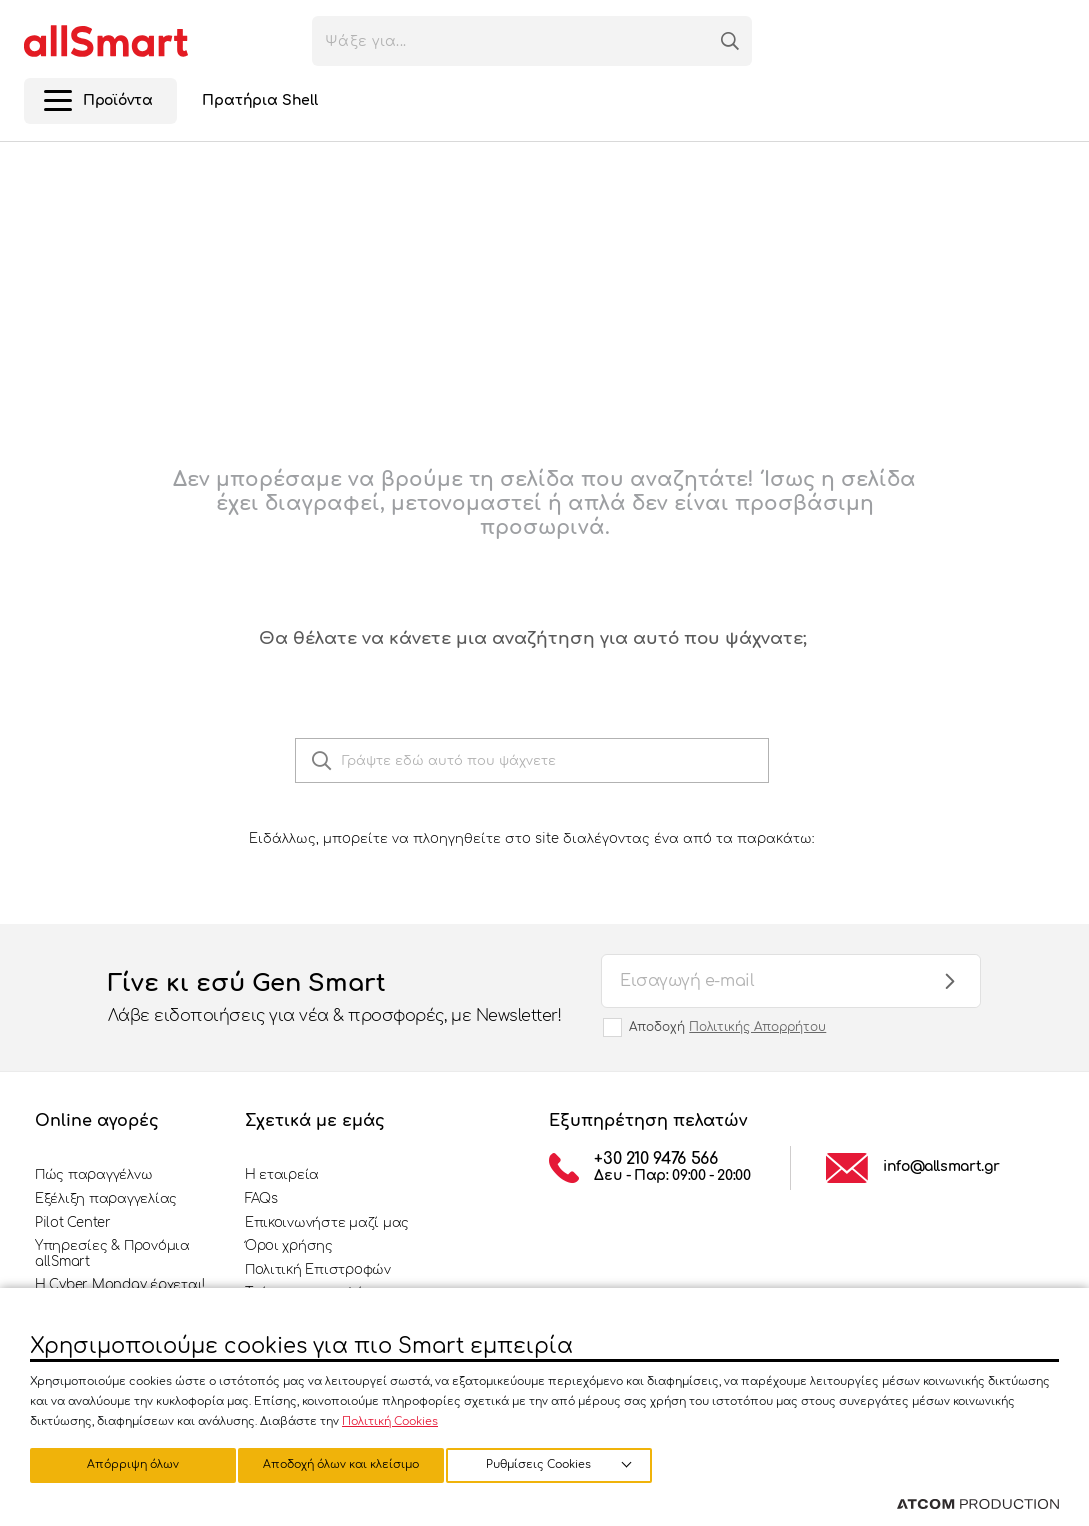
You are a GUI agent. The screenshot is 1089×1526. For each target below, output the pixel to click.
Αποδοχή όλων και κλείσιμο (565, 1463)
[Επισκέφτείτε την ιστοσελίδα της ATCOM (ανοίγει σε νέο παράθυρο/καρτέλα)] (978, 1505)
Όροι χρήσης (289, 1246)
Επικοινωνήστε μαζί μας (327, 1223)
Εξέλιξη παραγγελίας (106, 1199)
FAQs (261, 1199)
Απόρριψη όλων (349, 1463)
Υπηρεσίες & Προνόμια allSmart (112, 1254)
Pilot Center (73, 1223)
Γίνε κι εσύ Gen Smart (335, 999)
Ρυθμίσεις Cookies (123, 1463)
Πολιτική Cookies (390, 1418)
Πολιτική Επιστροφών (318, 1270)
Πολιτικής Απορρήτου (757, 1027)
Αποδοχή (727, 1027)
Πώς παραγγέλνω (93, 1175)
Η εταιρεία (282, 1175)
